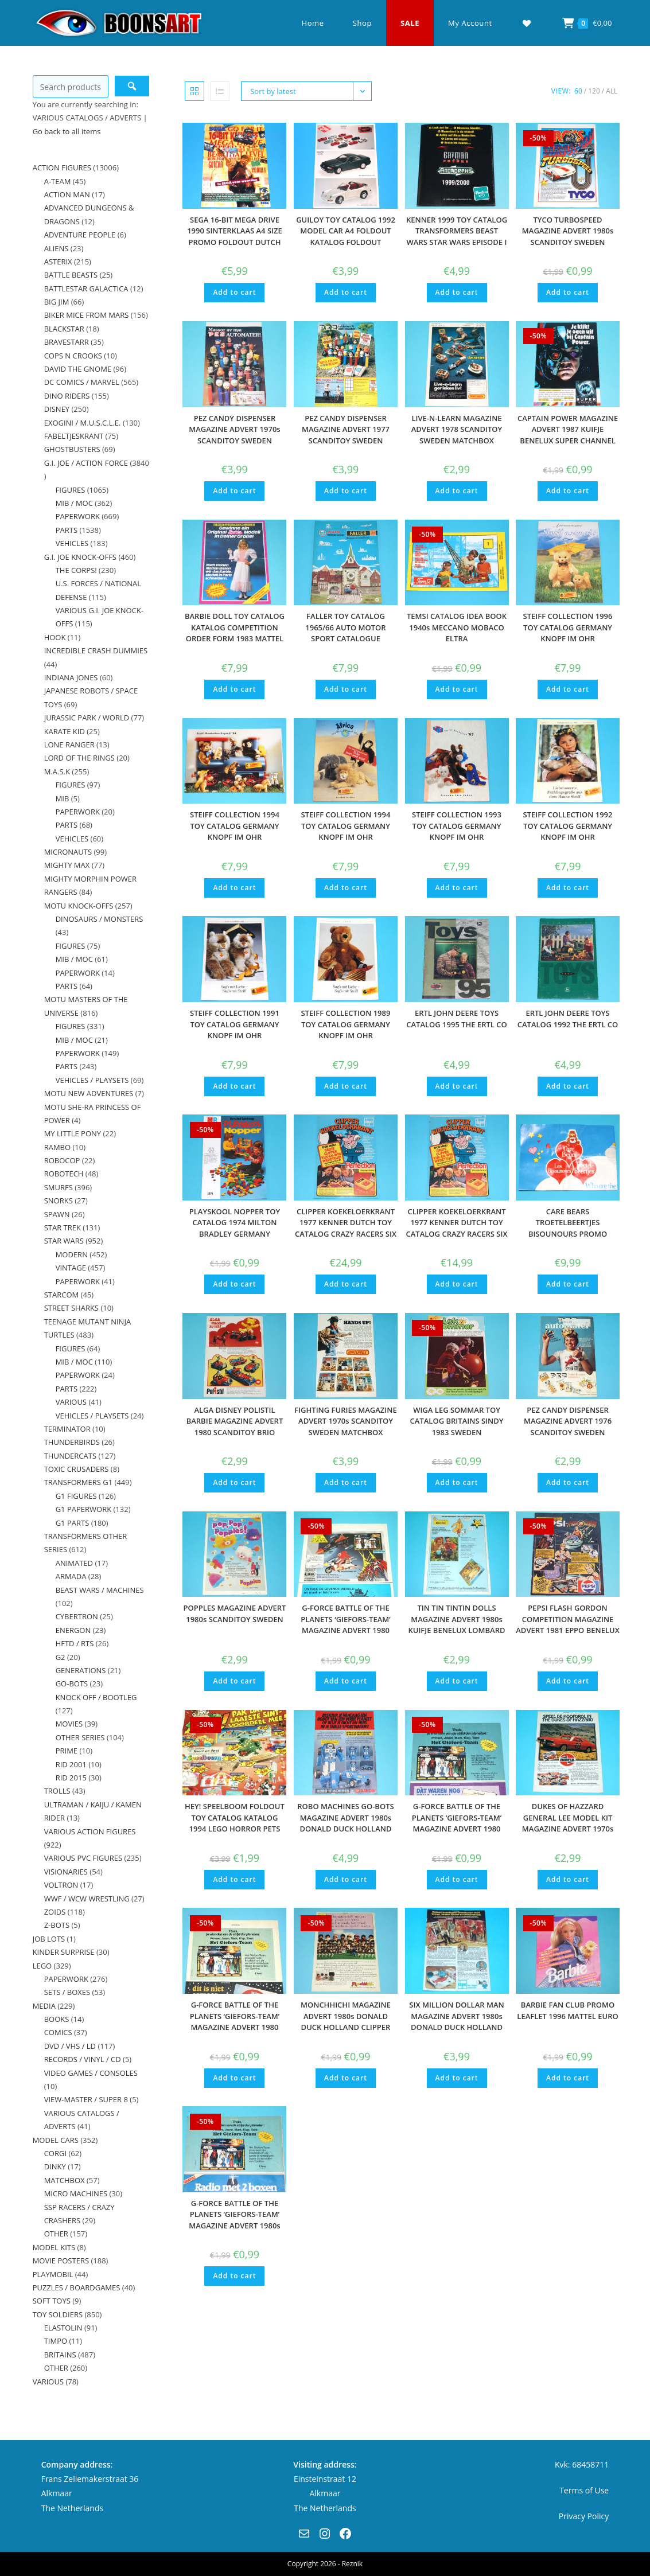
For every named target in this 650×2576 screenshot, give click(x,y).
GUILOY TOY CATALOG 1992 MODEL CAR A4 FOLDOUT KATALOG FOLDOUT (345, 231)
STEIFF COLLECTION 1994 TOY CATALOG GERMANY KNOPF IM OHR (234, 825)
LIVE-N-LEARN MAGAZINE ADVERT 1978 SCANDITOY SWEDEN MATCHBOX (457, 429)
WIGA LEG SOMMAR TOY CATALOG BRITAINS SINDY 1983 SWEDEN (457, 1421)
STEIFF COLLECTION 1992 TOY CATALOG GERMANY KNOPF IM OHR (568, 825)
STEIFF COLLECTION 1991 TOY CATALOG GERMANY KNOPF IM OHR (234, 1024)
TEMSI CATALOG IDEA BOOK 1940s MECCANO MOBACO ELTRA (457, 627)
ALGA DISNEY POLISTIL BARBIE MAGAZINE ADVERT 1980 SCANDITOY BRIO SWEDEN (234, 1427)
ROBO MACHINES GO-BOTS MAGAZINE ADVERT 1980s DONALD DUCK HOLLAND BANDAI (345, 1823)
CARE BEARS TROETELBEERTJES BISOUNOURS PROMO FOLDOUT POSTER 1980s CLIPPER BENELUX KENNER (568, 1233)
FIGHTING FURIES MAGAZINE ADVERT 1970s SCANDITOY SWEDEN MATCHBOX (345, 1421)
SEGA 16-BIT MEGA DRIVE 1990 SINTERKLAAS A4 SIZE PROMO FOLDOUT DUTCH (234, 231)
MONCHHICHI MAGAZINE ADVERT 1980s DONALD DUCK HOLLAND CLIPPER (346, 2016)
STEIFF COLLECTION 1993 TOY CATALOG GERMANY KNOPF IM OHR (456, 825)
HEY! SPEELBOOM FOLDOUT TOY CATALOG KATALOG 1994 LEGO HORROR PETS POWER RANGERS (235, 1823)
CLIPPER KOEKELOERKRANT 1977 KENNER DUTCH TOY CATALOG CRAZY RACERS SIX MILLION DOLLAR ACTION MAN (345, 1233)
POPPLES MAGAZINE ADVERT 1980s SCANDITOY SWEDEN (234, 1613)
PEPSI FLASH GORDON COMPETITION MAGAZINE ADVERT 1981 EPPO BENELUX (568, 1619)
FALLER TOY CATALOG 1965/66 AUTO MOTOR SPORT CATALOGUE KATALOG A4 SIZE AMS (345, 633)
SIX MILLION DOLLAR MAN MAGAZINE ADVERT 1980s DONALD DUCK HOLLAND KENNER (456, 2022)
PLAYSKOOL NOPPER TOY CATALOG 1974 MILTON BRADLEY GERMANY (234, 1222)
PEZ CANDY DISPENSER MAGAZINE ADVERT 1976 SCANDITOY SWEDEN (568, 1421)
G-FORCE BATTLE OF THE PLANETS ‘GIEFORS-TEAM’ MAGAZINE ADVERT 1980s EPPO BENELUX (234, 2220)
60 (578, 91)
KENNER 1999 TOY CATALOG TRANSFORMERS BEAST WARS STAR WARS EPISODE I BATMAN (456, 237)
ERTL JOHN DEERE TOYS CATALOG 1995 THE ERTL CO (456, 1019)
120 (594, 91)
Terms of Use (584, 2490)
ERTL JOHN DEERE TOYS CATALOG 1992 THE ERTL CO (567, 1019)
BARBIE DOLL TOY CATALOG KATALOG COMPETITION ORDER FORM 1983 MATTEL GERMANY (235, 633)
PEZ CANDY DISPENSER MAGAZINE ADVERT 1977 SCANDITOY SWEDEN (346, 429)
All (611, 91)
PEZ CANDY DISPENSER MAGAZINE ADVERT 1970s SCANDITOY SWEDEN (234, 429)
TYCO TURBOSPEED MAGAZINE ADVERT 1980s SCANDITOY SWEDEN (567, 231)
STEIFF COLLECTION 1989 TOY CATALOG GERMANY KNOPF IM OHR (346, 1024)
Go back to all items (67, 131)
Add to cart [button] (234, 292)
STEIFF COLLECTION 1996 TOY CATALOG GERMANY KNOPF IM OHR (568, 627)
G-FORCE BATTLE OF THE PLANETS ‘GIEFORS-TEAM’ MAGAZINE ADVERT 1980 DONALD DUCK (457, 1823)
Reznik (352, 2564)
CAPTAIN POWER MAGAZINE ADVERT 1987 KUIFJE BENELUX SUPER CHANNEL (567, 429)
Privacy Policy (584, 2516)
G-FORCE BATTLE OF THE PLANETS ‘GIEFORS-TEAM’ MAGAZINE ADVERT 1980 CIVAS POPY (346, 1625)
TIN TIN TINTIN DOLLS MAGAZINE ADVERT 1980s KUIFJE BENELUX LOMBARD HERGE (456, 1625)
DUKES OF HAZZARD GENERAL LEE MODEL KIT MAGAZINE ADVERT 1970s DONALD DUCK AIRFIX (567, 1823)
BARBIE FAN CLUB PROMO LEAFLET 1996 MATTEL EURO (567, 2010)
